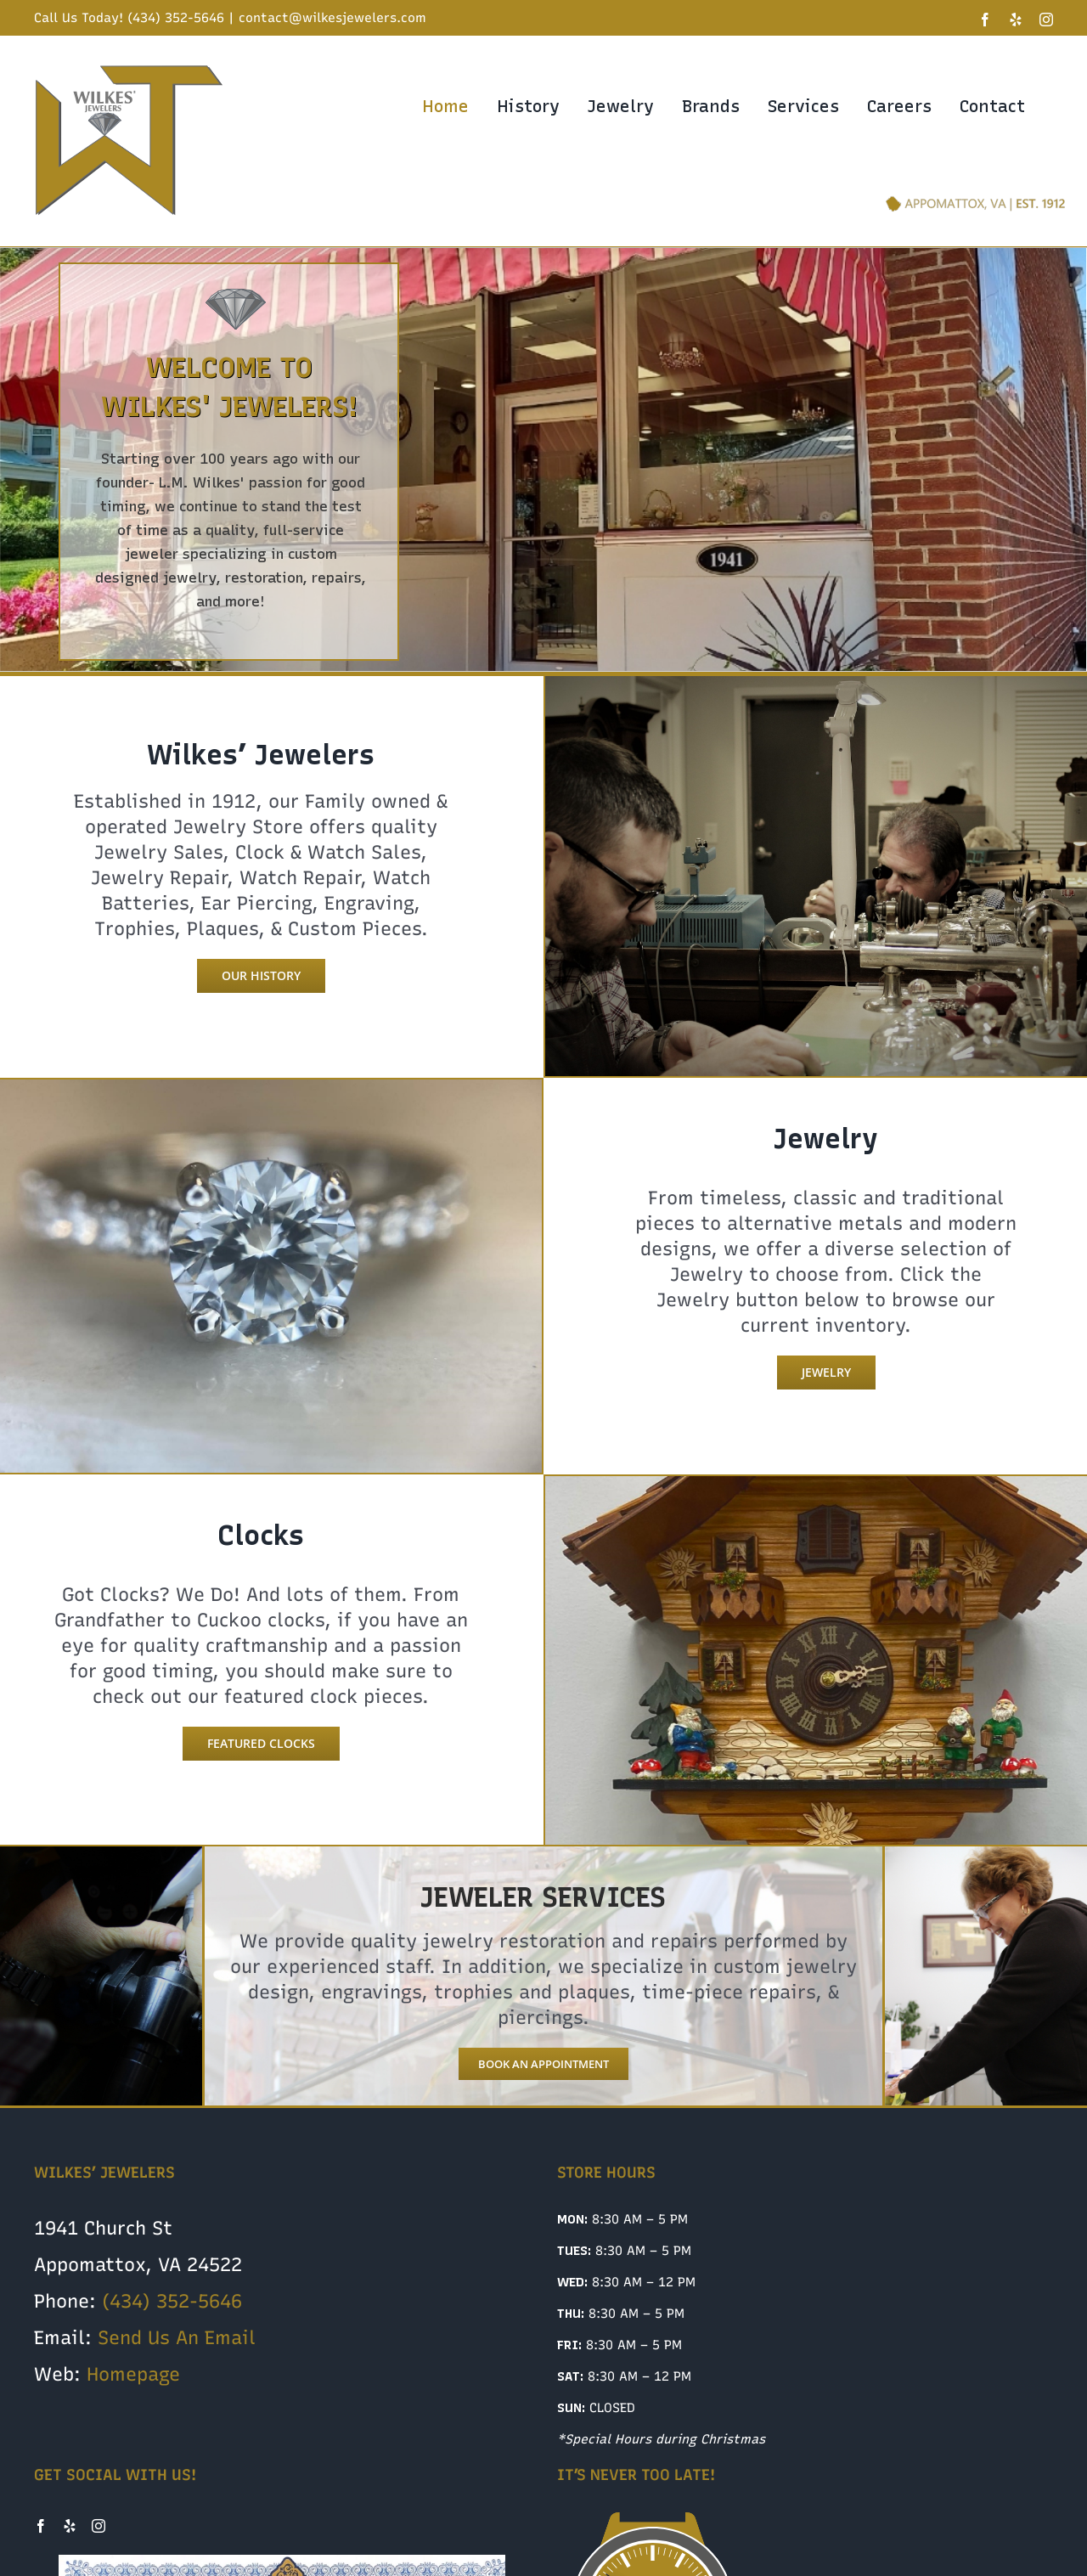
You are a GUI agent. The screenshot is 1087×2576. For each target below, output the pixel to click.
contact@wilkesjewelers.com (332, 17)
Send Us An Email (177, 2337)
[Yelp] (69, 2526)
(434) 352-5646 (172, 2301)
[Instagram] (98, 2526)
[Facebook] (41, 2526)
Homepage (133, 2374)
